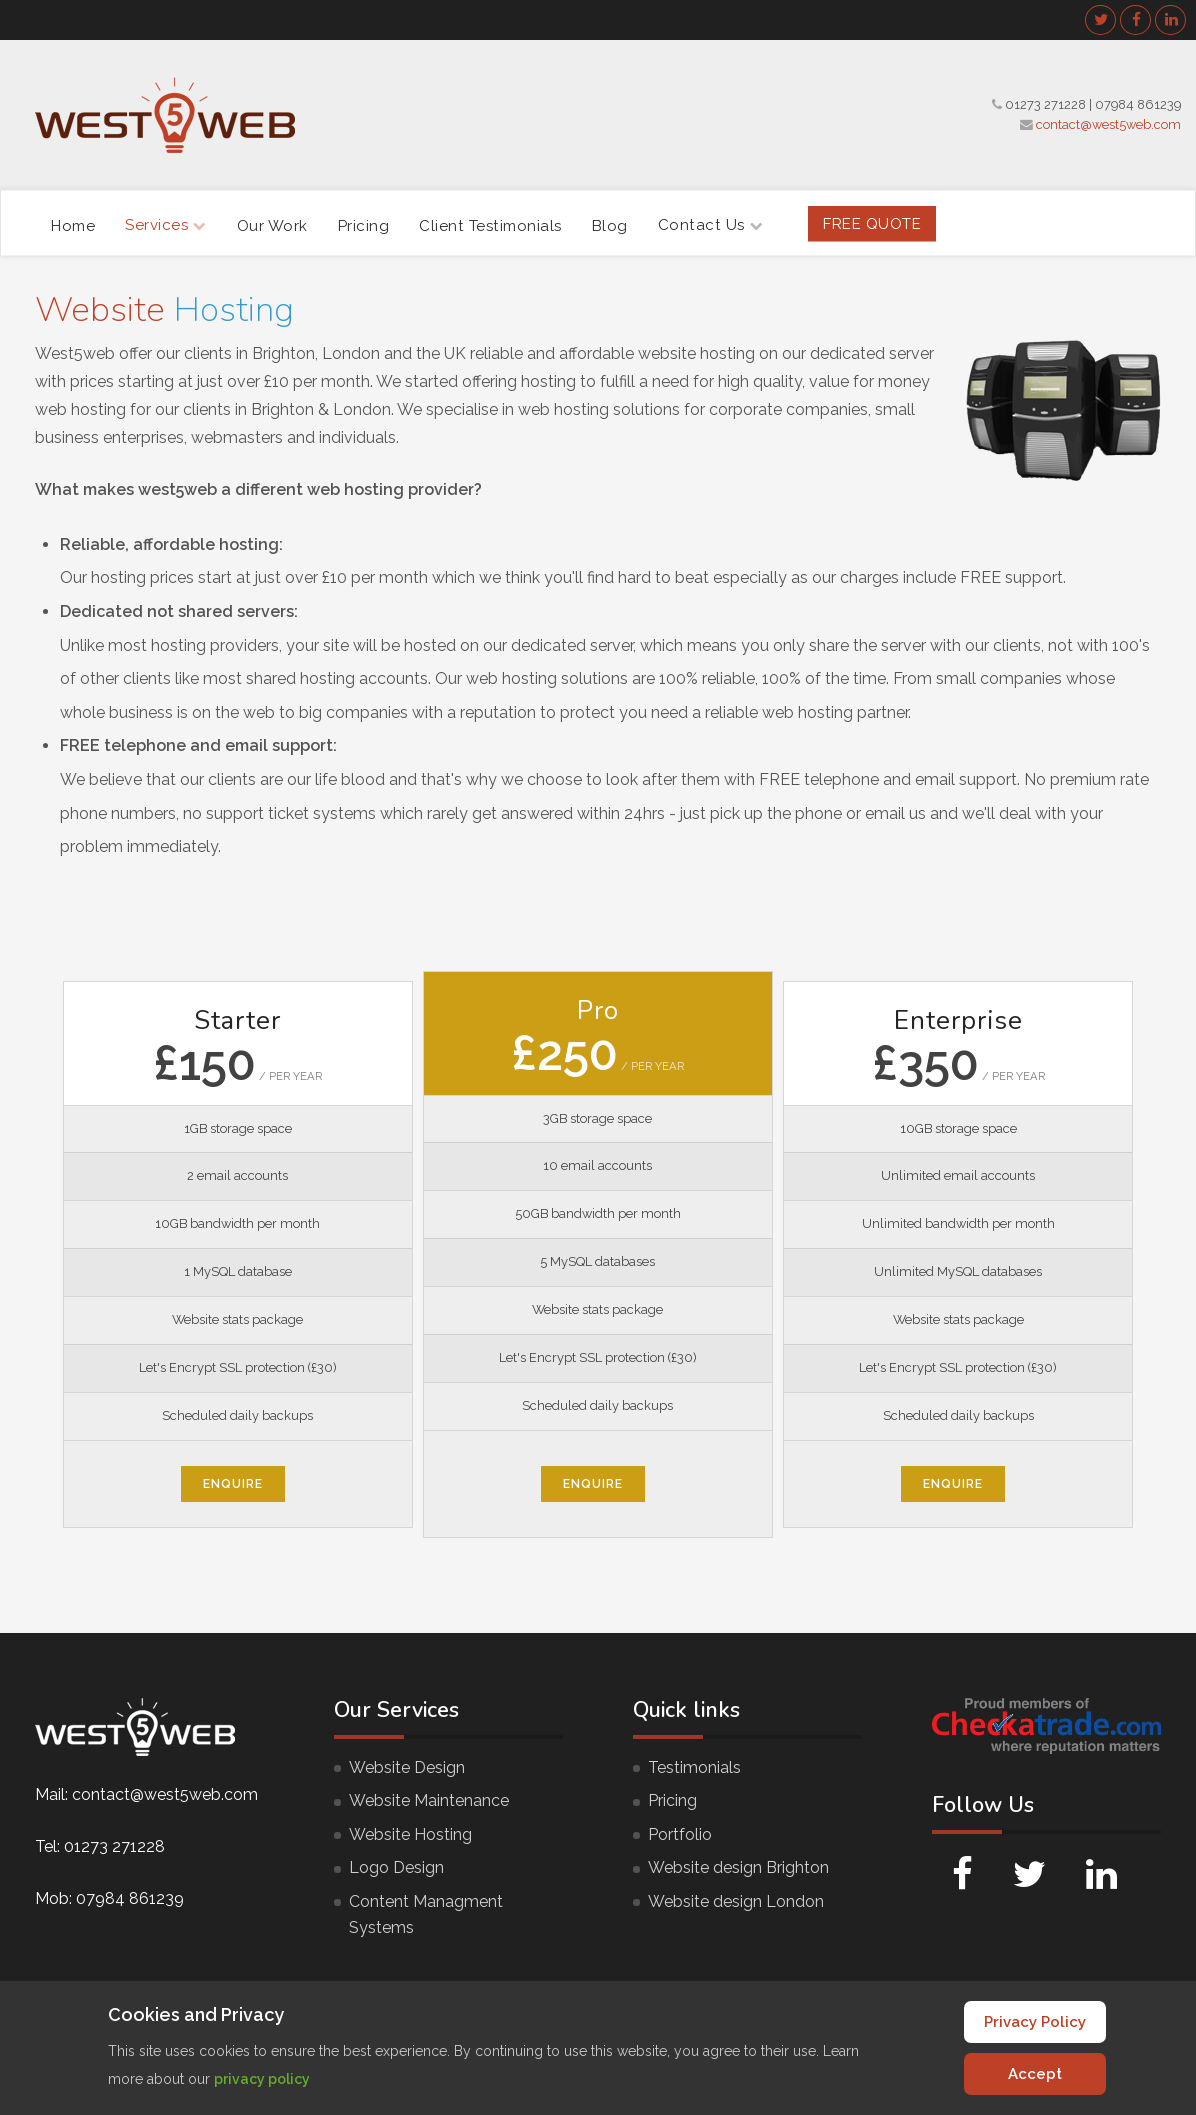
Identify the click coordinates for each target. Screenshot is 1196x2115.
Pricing (364, 225)
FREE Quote (872, 223)
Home (73, 225)
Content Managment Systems (426, 1914)
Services (166, 225)
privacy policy (262, 2079)
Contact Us (711, 225)
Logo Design (396, 1867)
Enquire (233, 1484)
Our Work (272, 225)
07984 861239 (1138, 104)
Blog (610, 225)
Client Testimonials (490, 225)
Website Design (407, 1767)
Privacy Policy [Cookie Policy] (1035, 2022)
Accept (1035, 2074)
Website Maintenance (429, 1800)
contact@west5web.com (1108, 124)
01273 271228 (1045, 104)
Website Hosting (410, 1834)
